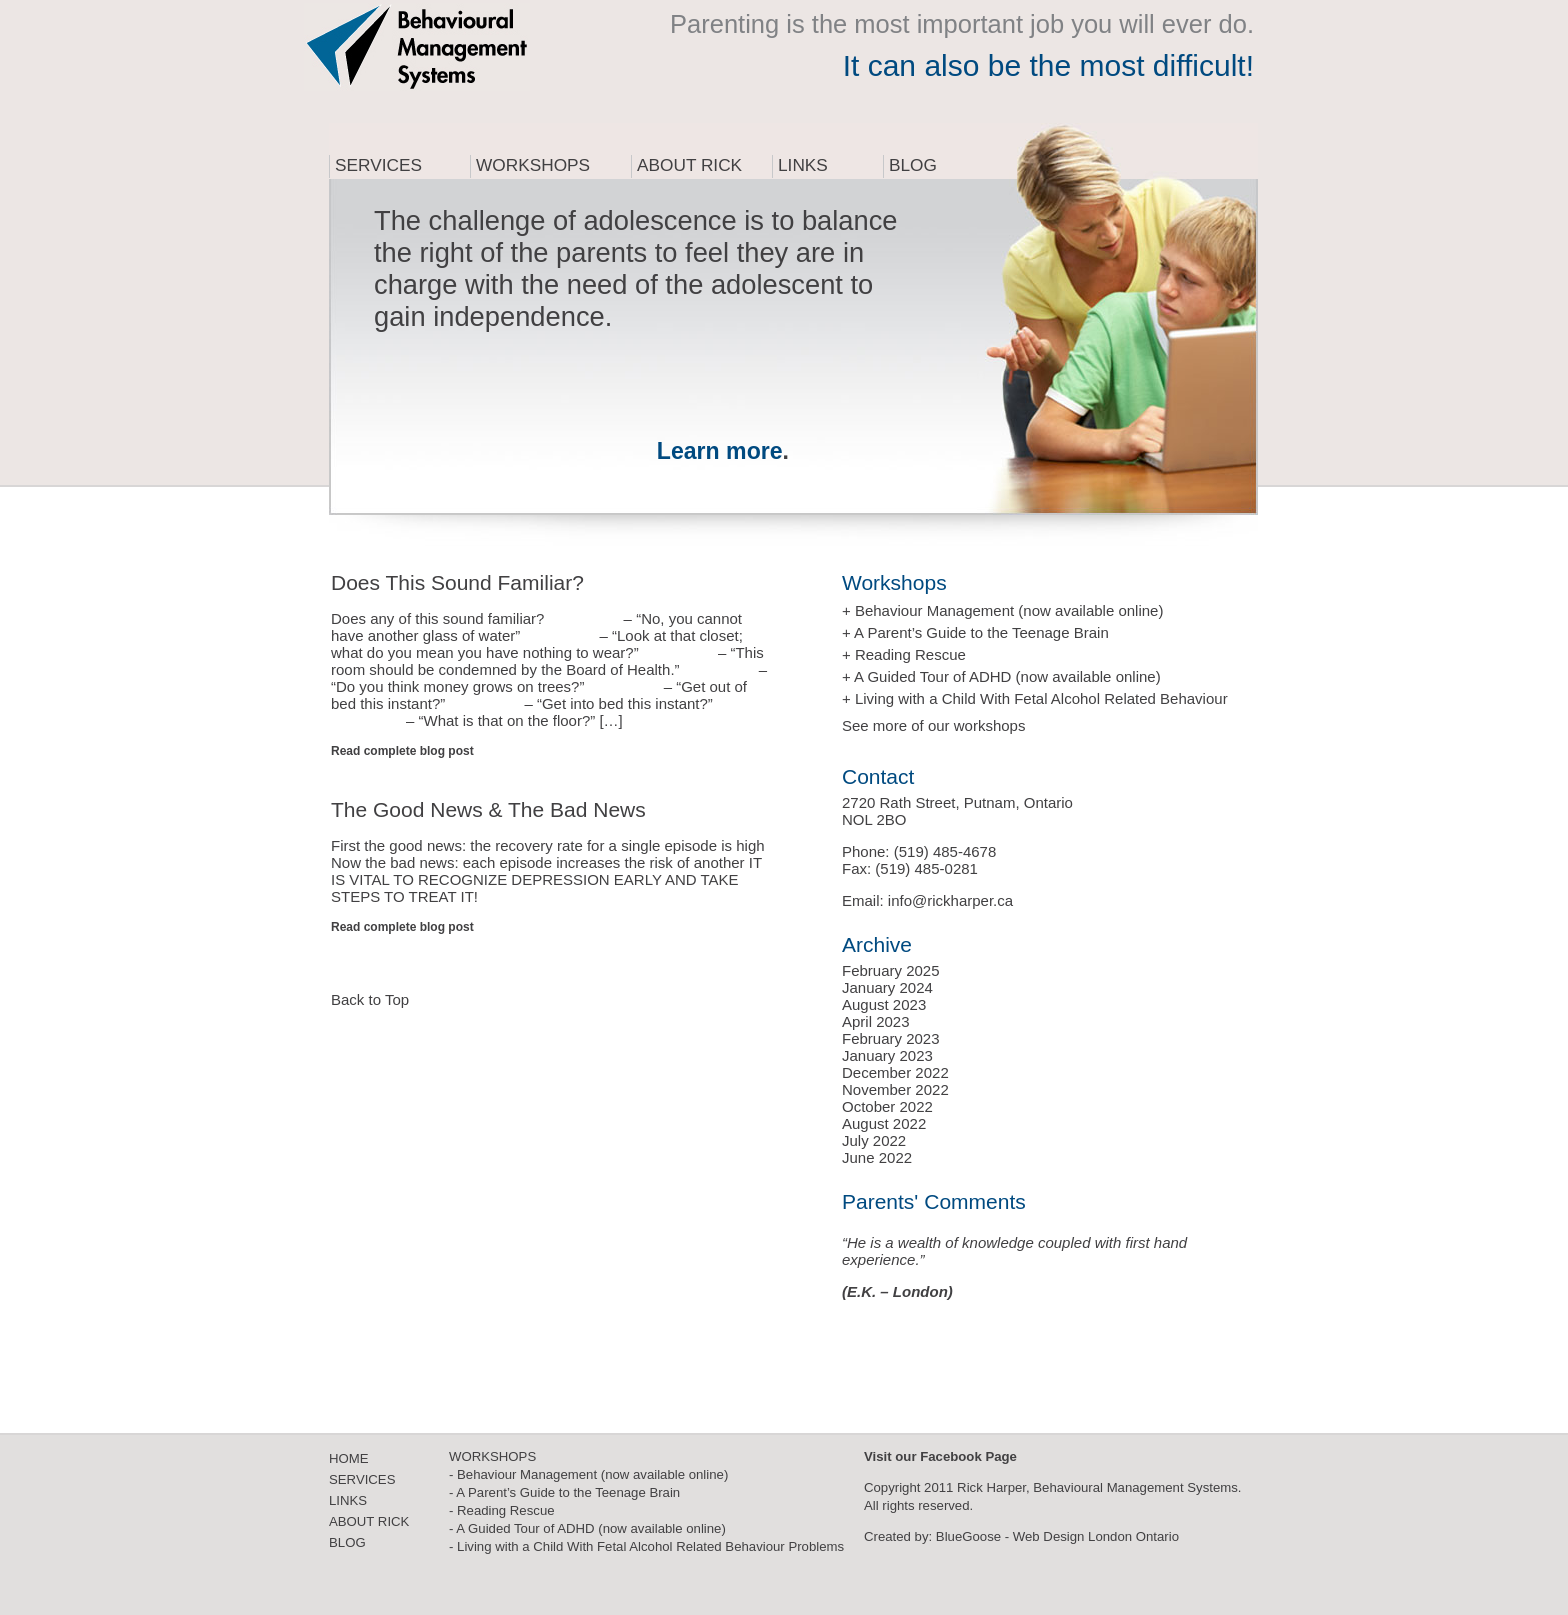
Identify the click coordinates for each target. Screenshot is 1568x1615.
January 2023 (887, 1055)
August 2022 (884, 1123)
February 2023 (891, 1038)
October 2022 (887, 1106)
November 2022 (895, 1089)
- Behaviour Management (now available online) (588, 1474)
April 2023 (876, 1021)
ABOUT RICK (369, 1521)
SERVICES (362, 1479)
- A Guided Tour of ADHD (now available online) (587, 1528)
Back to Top (370, 999)
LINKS (348, 1500)
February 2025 (891, 970)
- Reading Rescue (502, 1510)
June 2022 (877, 1157)
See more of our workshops (933, 725)
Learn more (720, 451)
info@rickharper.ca (950, 900)
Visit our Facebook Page (940, 1456)
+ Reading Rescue (904, 654)
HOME (349, 1458)
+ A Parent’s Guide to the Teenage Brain (975, 632)
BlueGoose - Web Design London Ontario (1057, 1536)
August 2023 (884, 1004)
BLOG (347, 1542)
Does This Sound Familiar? (457, 582)
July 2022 (874, 1140)
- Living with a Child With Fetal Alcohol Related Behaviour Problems (646, 1546)
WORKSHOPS (492, 1456)
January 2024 (887, 987)
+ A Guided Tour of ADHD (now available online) (1001, 676)
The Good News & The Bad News (488, 809)
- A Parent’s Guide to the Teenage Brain (564, 1492)
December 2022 (895, 1072)
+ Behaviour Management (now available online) (1002, 610)
